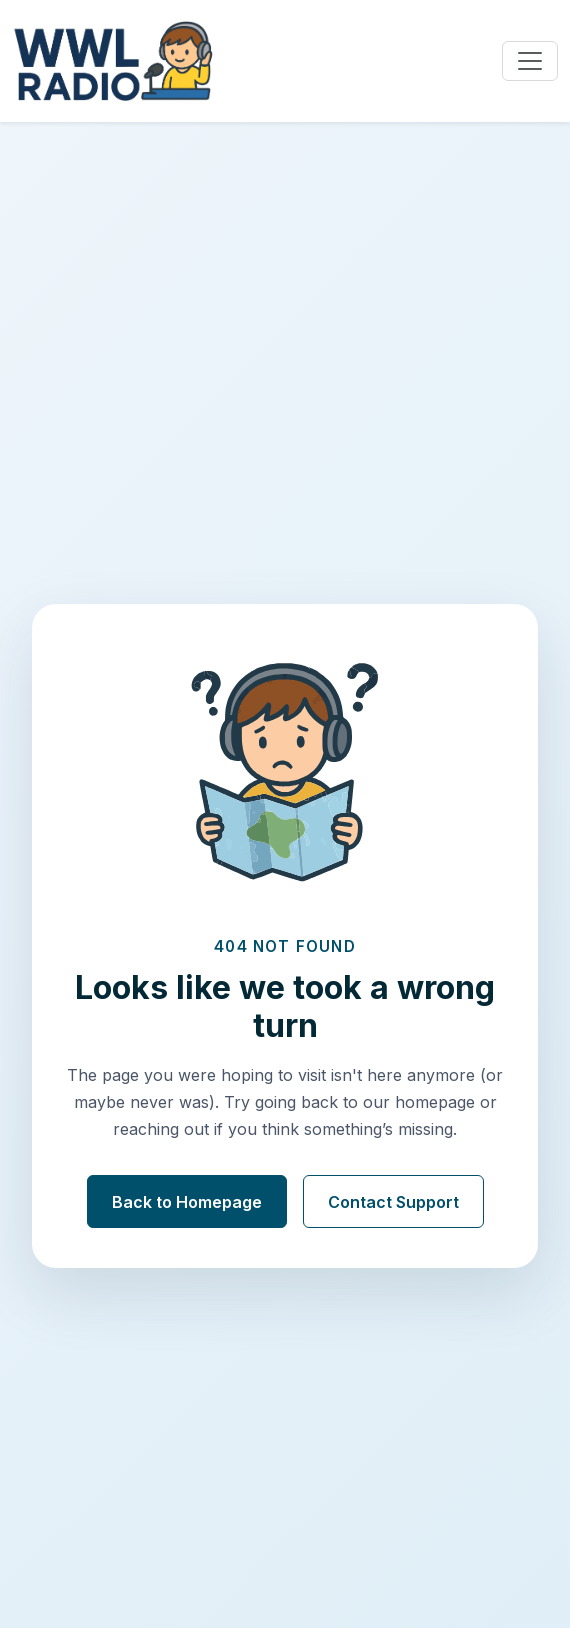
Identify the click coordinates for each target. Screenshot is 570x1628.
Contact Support (393, 1202)
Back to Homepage (187, 1202)
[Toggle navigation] (530, 61)
